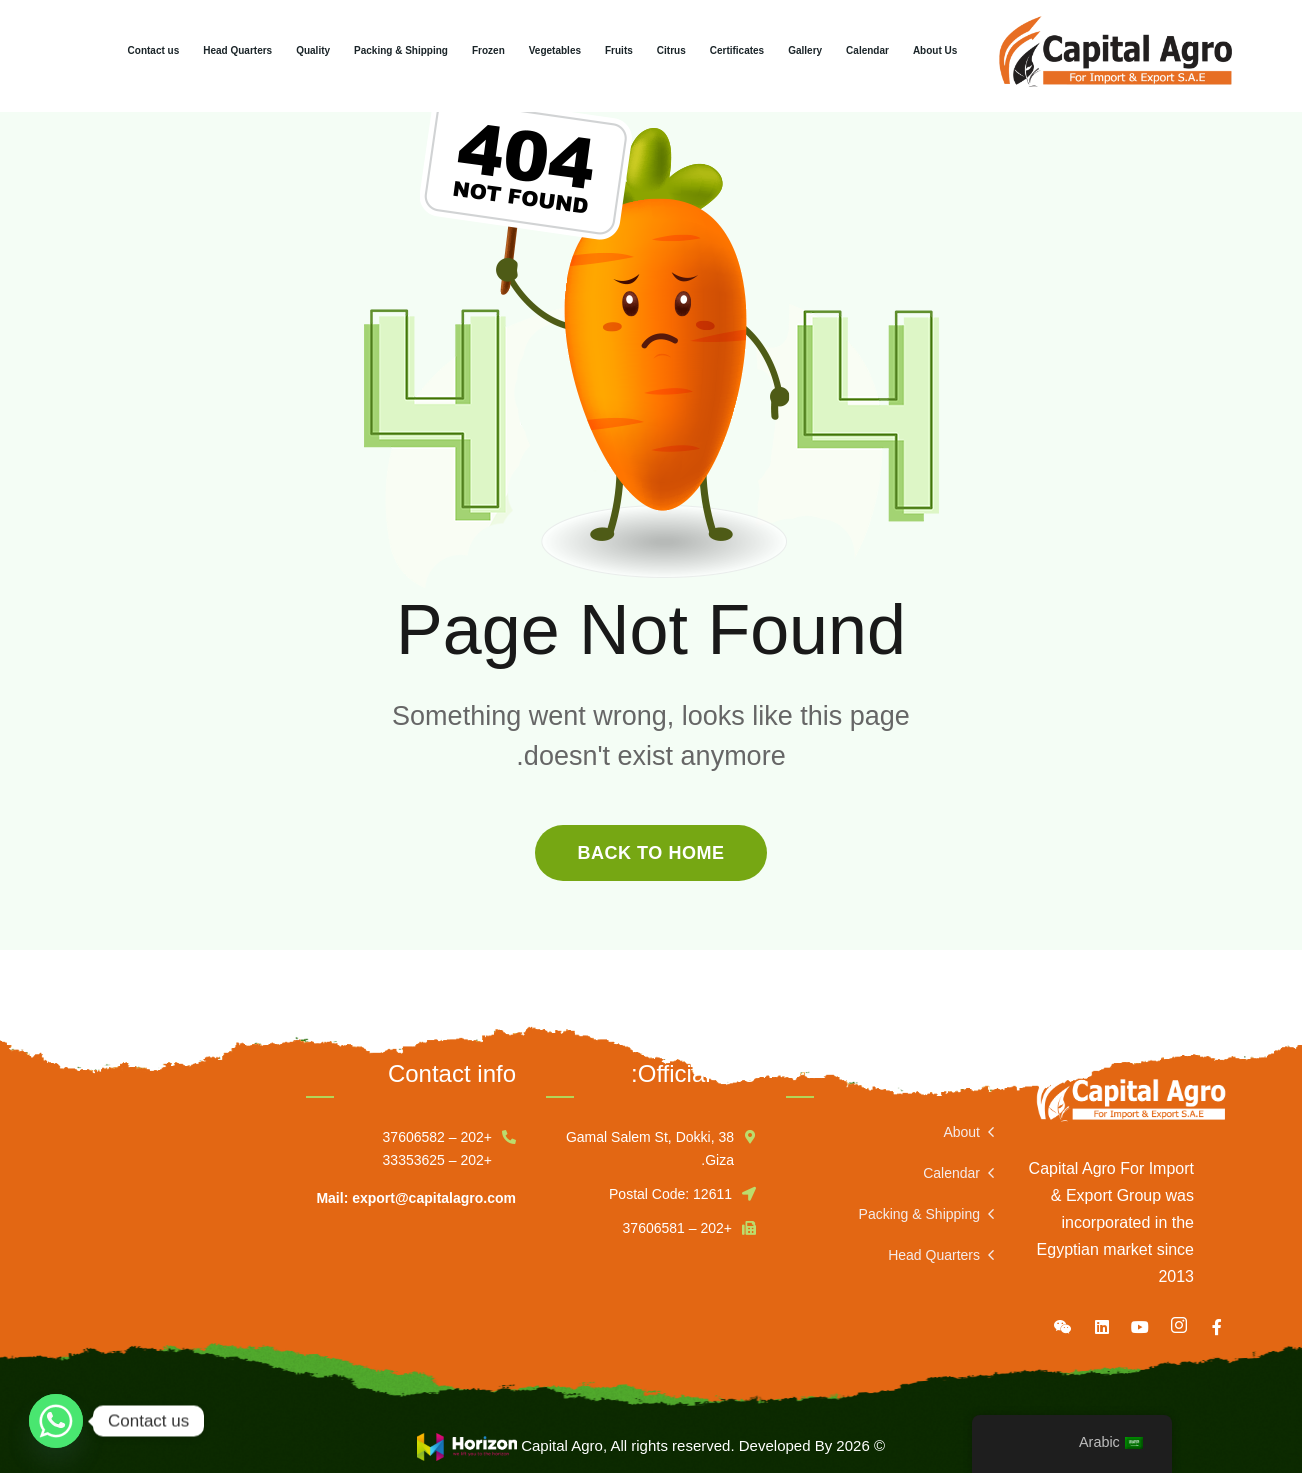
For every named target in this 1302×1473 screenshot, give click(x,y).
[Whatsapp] (56, 1421)
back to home (650, 853)
